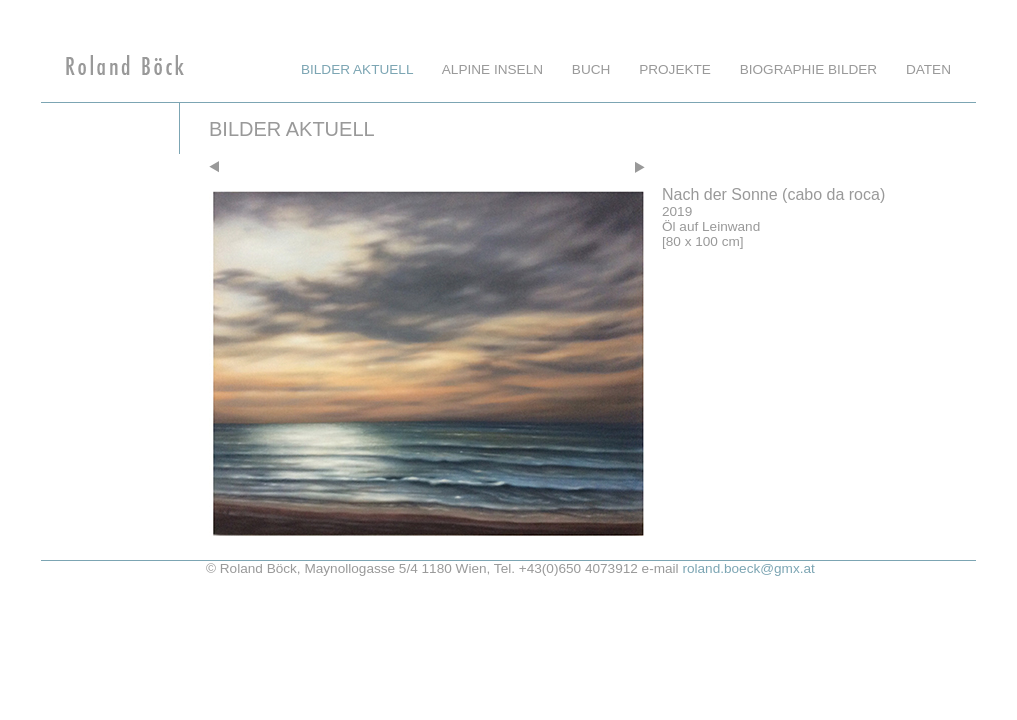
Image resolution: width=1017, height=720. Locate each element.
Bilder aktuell (357, 69)
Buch (591, 69)
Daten (928, 69)
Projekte (675, 69)
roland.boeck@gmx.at (748, 568)
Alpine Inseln (492, 69)
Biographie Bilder (808, 69)
